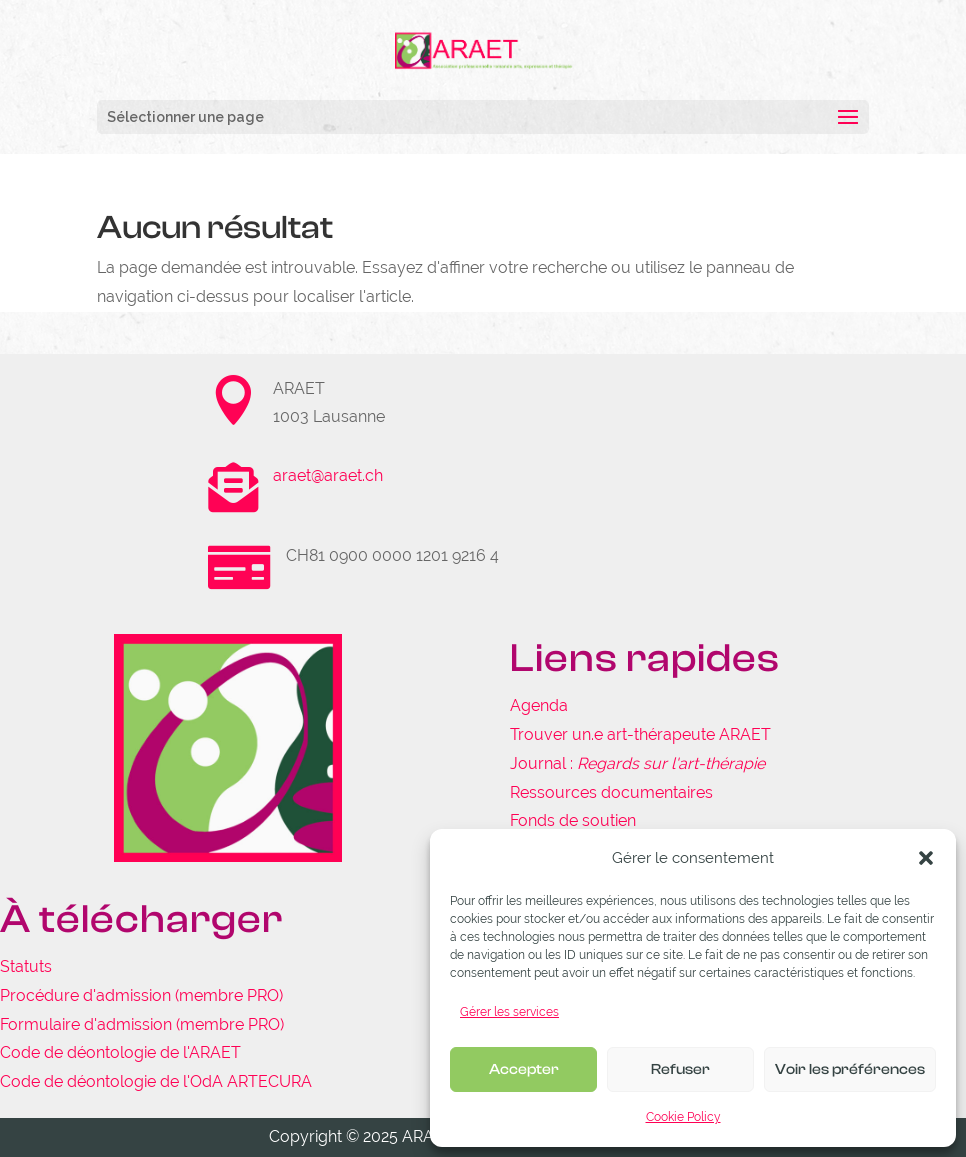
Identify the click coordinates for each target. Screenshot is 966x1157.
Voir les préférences (850, 1069)
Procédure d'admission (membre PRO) (141, 995)
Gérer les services (509, 1012)
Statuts (26, 966)
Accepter (524, 1069)
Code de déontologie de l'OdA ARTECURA (156, 1081)
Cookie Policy (683, 1117)
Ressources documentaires (611, 792)
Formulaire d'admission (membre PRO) (142, 1024)
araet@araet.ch (328, 475)
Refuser (680, 1069)
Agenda (539, 705)
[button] (926, 858)
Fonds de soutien (573, 820)
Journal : (637, 763)
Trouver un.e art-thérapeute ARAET (640, 734)
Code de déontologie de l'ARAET (120, 1052)
